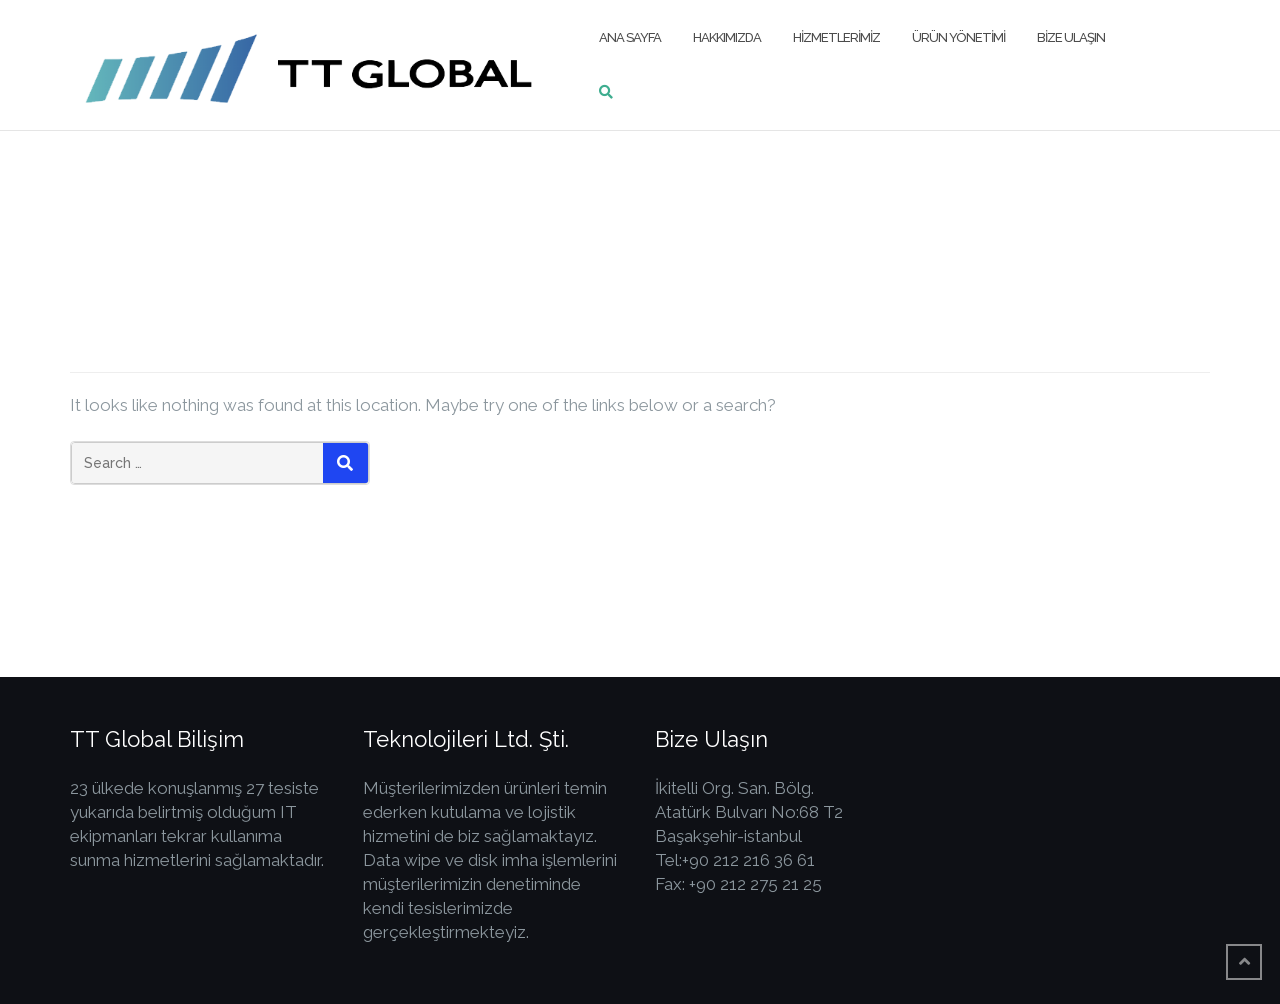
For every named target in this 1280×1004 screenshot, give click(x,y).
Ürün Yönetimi (958, 37)
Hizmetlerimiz (836, 37)
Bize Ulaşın (1071, 37)
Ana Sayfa (630, 37)
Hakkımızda (727, 37)
